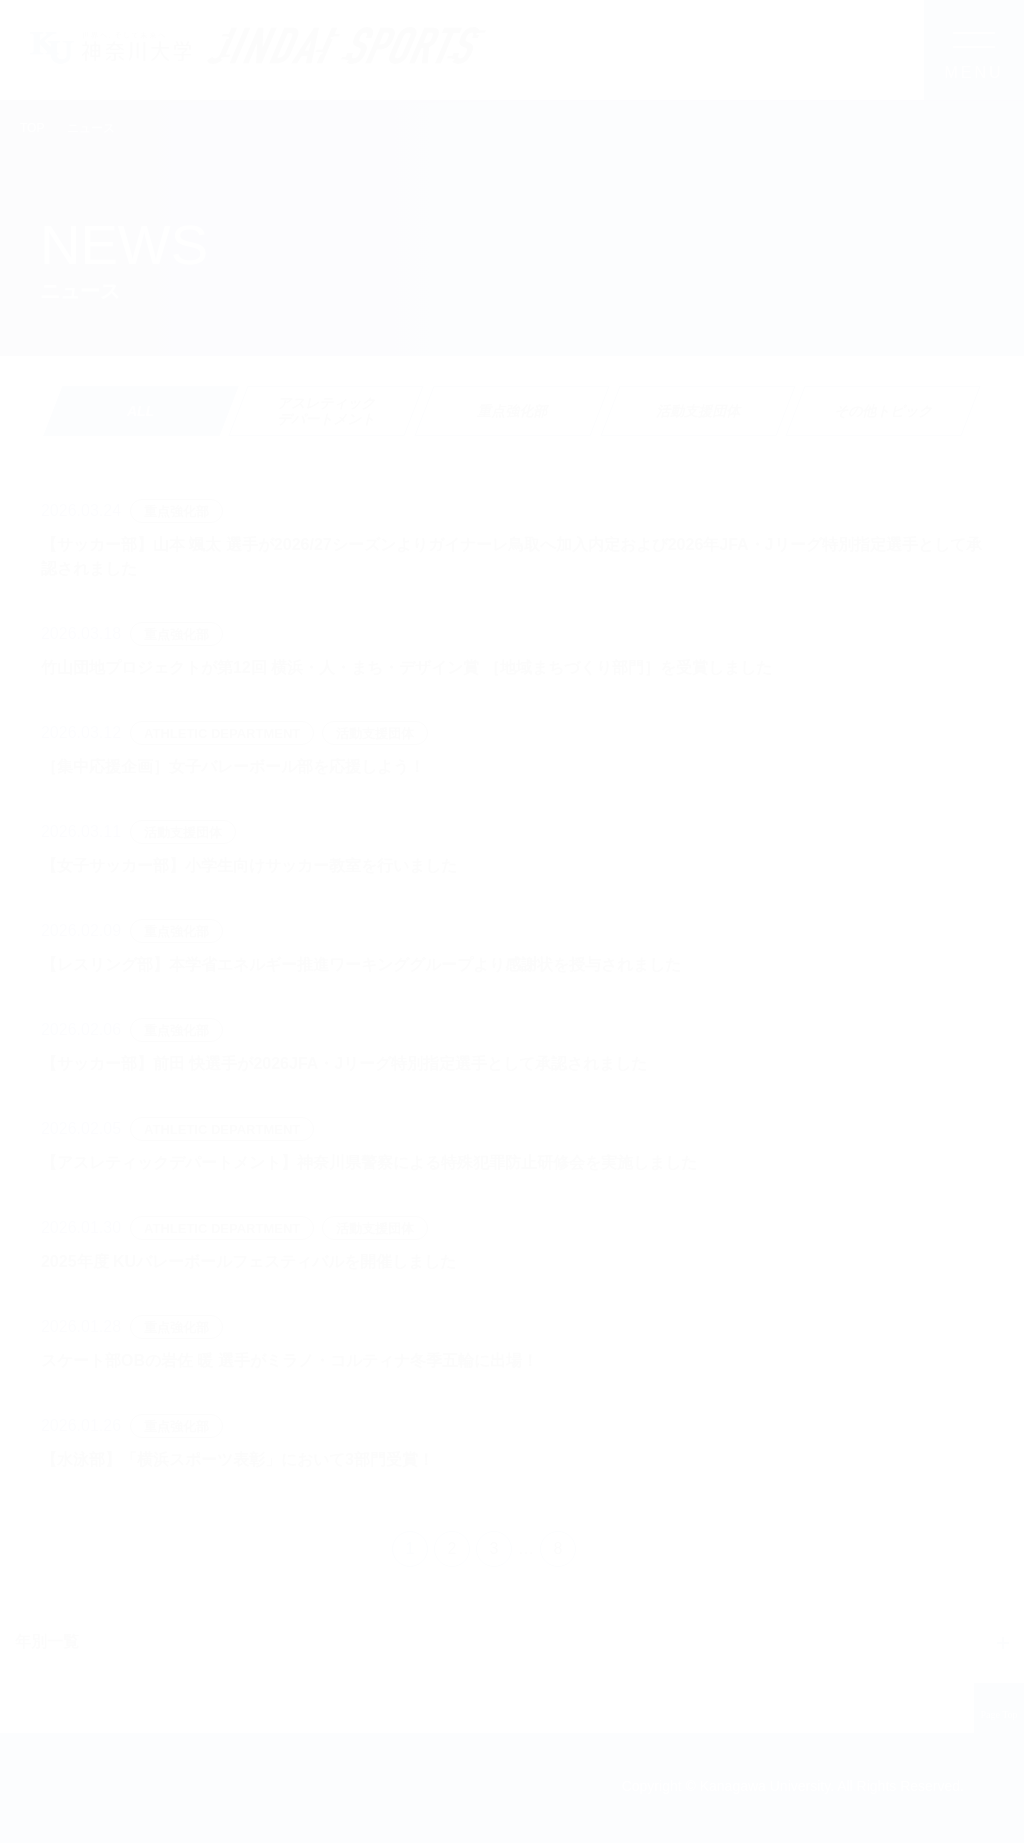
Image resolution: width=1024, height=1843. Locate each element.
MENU (974, 72)
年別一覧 (47, 1641)
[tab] (326, 411)
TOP (32, 128)
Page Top (999, 1715)
